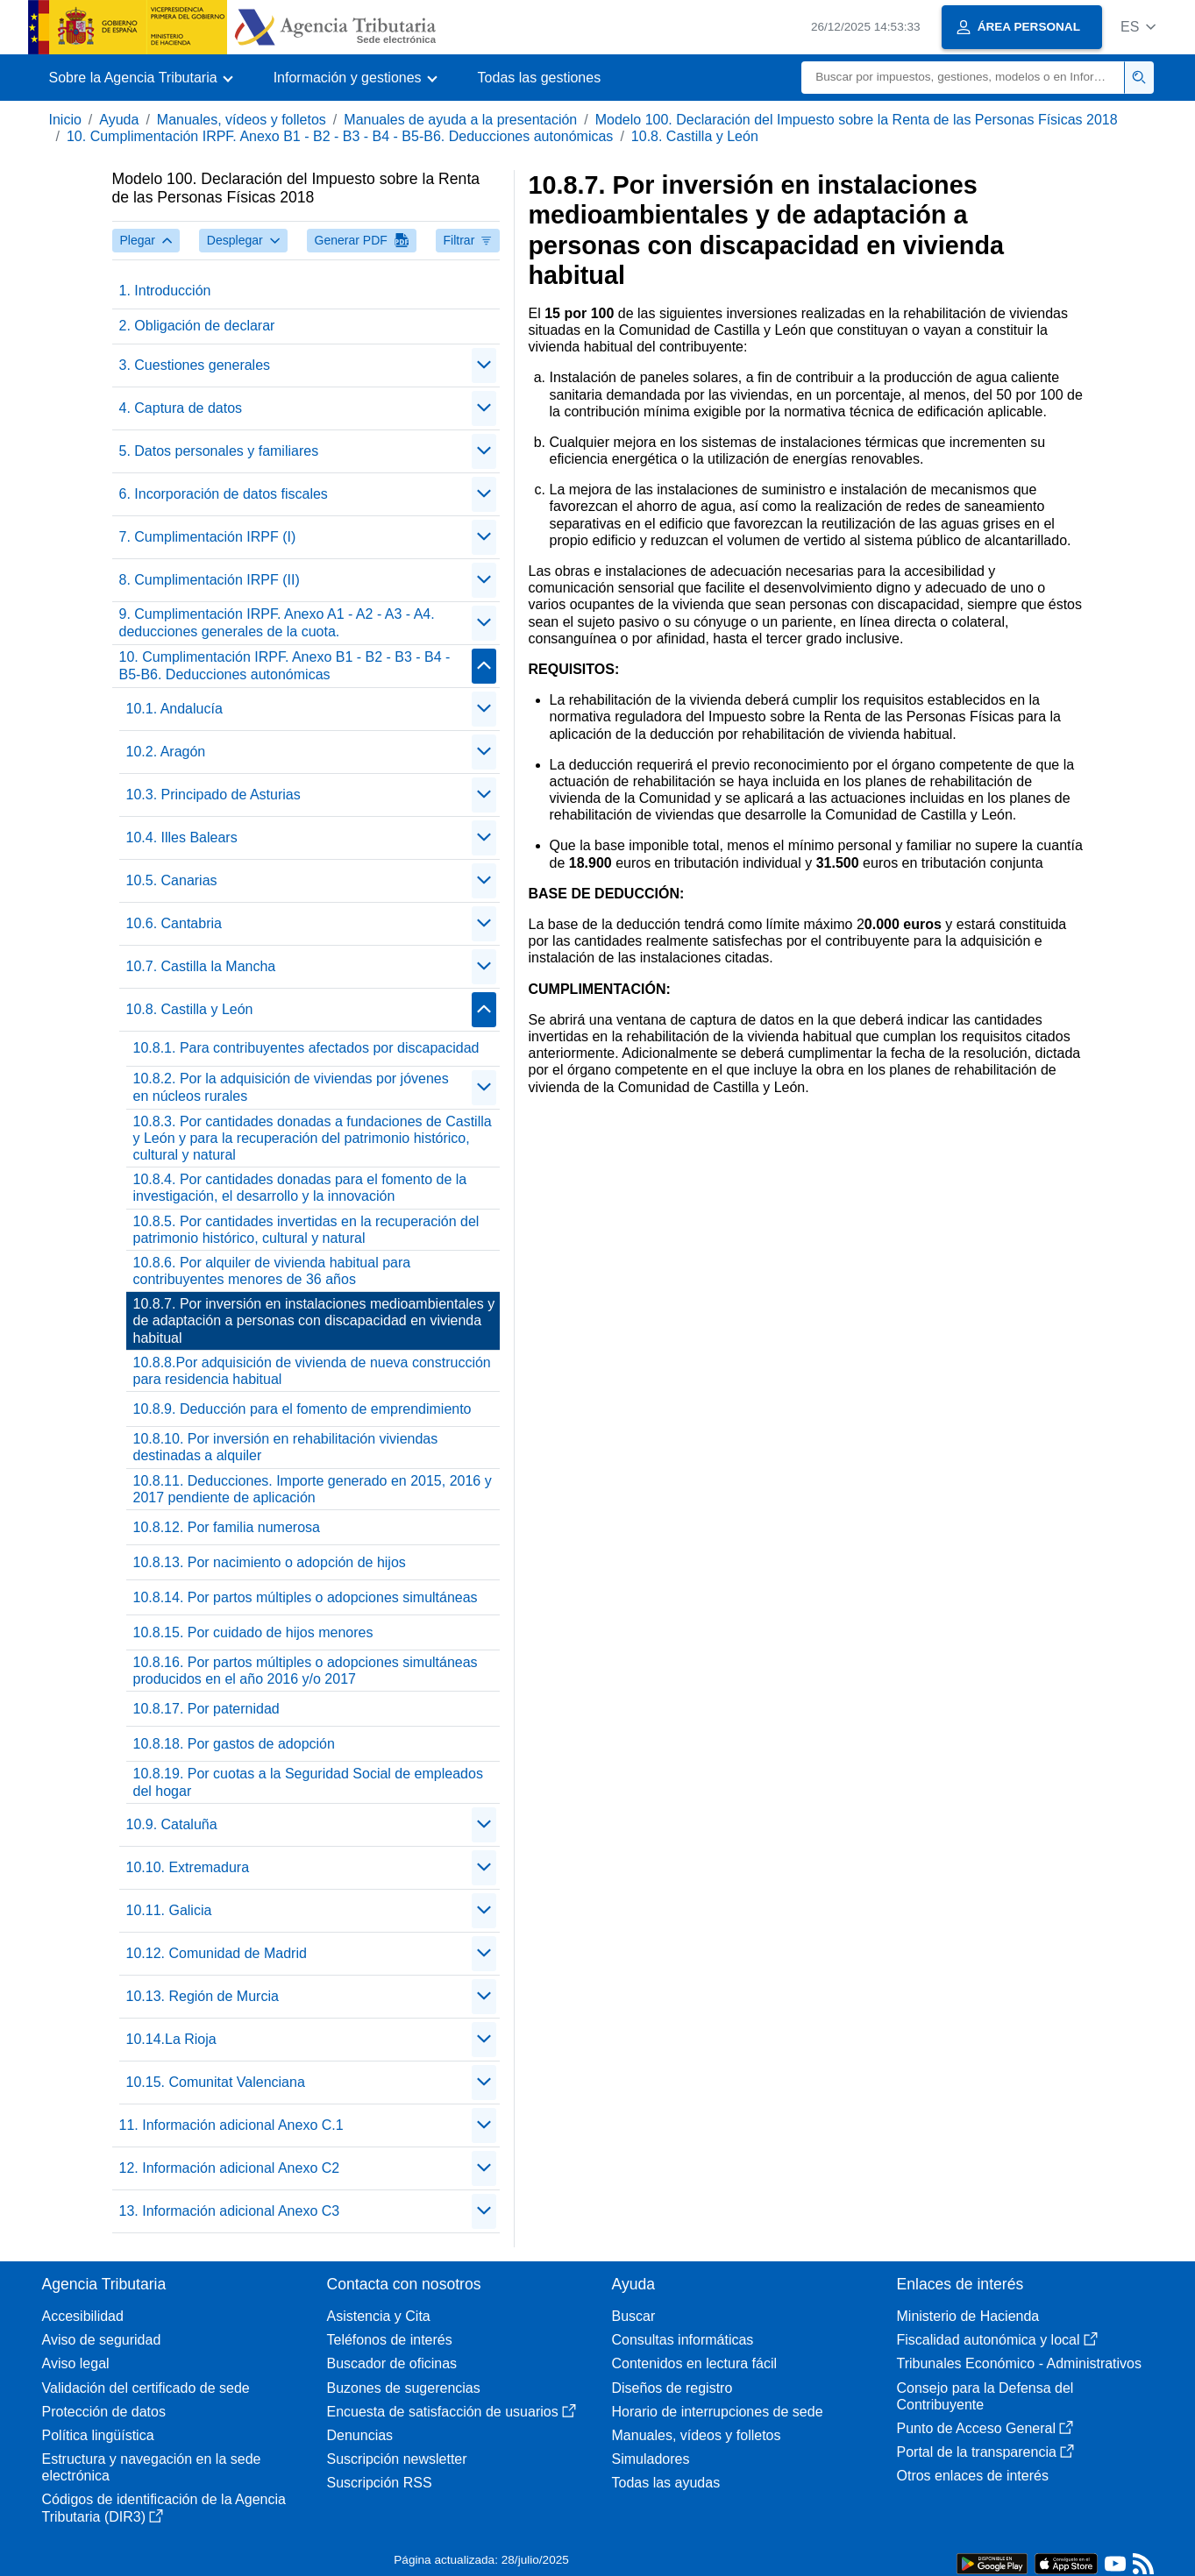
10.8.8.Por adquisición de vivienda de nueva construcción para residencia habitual (312, 1371)
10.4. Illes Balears (182, 837)
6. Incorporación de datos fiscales (223, 493)
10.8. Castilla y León (694, 136)
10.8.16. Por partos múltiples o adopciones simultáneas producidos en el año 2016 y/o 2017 (305, 1670)
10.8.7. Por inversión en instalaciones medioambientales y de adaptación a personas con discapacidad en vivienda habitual (314, 1320)
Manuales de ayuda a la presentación (460, 119)
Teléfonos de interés (389, 2339)
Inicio (65, 119)
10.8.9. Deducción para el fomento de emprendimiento (302, 1409)
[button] (1138, 26)
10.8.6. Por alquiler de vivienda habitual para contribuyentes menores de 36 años (272, 1271)
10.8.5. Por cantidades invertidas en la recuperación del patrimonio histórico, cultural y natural (306, 1229)
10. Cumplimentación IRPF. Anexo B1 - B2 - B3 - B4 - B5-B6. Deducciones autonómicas (340, 136)
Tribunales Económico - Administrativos (1019, 2363)
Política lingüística (98, 2435)
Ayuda (119, 119)
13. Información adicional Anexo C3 (229, 2210)
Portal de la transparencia (985, 2452)
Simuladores (651, 2459)
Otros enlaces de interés (973, 2475)
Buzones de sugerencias (403, 2388)
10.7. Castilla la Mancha (201, 966)
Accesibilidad (83, 2316)
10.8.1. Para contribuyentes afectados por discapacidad (306, 1047)
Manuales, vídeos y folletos (241, 119)
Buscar (634, 2316)
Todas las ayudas (666, 2482)
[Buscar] (963, 77)
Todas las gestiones (539, 77)
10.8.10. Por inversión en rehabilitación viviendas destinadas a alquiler (285, 1447)
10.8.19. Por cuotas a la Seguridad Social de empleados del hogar (308, 1782)
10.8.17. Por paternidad (206, 1708)
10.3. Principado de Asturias (213, 794)
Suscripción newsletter (397, 2459)
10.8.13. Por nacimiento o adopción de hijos (269, 1562)
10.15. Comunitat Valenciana (215, 2082)
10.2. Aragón (166, 751)
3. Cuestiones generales (195, 365)
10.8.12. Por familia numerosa (226, 1527)
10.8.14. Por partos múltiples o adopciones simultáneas (305, 1597)
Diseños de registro (672, 2388)
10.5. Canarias (171, 880)
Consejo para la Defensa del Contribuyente (985, 2396)
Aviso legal (76, 2363)
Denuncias (360, 2435)
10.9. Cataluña (171, 1824)
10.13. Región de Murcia (202, 1996)
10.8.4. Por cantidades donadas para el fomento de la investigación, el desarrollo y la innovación (300, 1187)
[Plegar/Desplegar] (484, 365)
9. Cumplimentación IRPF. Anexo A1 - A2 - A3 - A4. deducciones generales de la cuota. (277, 622)
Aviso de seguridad (101, 2339)
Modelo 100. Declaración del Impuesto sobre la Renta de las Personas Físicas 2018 (856, 119)
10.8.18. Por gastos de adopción (234, 1743)
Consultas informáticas (683, 2339)
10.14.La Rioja (171, 2039)
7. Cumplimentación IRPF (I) (207, 536)
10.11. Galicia (169, 1910)
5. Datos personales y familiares (219, 451)
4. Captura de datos (181, 408)
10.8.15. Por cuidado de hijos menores (253, 1632)
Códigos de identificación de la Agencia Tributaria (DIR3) (164, 2507)
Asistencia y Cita (378, 2316)
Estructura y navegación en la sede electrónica (151, 2467)
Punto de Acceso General (985, 2428)
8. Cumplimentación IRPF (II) (209, 579)
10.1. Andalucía (174, 708)
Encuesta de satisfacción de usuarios (451, 2411)
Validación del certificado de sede (146, 2388)
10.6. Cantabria (174, 923)
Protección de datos (104, 2411)
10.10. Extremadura (188, 1867)
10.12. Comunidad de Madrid (216, 1953)
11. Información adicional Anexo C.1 (231, 2125)
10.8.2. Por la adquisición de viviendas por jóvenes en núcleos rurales (291, 1087)
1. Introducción (165, 290)
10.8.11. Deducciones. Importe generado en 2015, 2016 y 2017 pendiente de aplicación (312, 1489)
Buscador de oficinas (392, 2363)
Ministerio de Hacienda (968, 2316)
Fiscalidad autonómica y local (997, 2339)
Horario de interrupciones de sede (717, 2411)
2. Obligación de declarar (197, 325)
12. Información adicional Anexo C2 (229, 2168)
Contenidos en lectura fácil (695, 2363)
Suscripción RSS (379, 2482)
